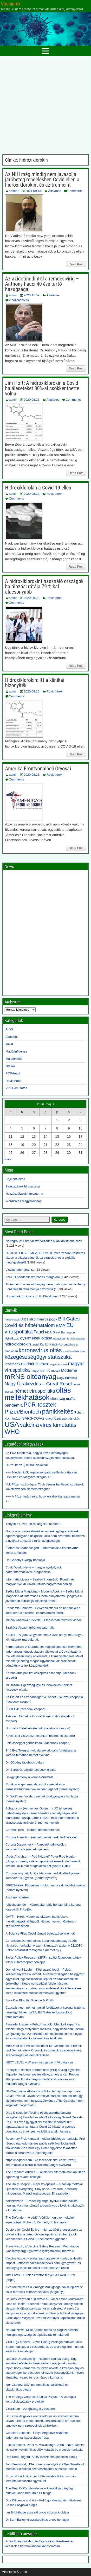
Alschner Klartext (17, 1897)
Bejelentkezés (15, 1179)
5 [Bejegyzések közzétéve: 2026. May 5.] (22, 1128)
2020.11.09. (32, 295)
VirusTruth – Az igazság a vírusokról (30, 2409)
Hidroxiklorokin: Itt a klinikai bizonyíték (34, 682)
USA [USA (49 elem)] (12, 1424)
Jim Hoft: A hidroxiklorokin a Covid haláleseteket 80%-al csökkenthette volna (42, 388)
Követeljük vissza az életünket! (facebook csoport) (40, 1736)
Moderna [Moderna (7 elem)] (69, 1370)
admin (13, 295)
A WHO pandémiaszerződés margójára (33, 1277)
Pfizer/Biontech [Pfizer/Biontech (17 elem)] (23, 1412)
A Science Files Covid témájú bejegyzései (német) (40, 1933)
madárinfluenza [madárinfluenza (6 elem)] (34, 1364)
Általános (54, 191)
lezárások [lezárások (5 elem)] (12, 1364)
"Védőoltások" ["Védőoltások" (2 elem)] (12, 1319)
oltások (10, 1066)
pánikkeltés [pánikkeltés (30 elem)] (58, 1411)
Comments (75, 191)
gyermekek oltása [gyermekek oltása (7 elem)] (36, 1338)
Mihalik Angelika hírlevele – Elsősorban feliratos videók (44, 1620)
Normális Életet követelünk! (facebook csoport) (38, 1728)
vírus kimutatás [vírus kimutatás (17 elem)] (58, 1425)
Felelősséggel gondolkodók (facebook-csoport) (38, 1743)
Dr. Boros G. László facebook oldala (30, 1769)
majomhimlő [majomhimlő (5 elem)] (40, 1370)
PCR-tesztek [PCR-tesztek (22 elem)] (40, 1404)
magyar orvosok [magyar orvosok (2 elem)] (58, 1364)
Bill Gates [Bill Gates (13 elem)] (68, 1318)
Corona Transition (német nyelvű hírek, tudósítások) (41, 1837)
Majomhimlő (14, 1058)
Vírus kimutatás (16, 1088)
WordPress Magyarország (24, 1201)
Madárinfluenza (16, 1051)
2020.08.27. (32, 399)
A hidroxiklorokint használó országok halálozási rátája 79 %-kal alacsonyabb (44, 586)
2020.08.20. (32, 598)
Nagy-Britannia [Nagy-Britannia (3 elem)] (67, 1378)
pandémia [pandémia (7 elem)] (14, 1405)
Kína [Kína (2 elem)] (82, 1351)
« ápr (8, 1159)
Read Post (76, 264)
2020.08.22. (32, 493)
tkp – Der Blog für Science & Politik (30, 2000)
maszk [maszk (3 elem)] (55, 1370)
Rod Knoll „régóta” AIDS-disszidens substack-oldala (41, 2457)
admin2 (14, 191)
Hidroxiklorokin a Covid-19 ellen (38, 488)
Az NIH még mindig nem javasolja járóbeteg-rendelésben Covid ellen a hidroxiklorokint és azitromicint (42, 179)
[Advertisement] (45, 104)
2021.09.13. (34, 191)
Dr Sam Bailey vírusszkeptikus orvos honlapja (37, 2519)
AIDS (9, 1029)
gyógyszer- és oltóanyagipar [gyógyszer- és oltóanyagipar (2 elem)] (69, 1338)
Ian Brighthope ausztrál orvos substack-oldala (37, 2512)
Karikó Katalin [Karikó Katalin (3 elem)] (49, 1344)
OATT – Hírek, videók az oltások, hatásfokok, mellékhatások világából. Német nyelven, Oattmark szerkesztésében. (41, 1921)
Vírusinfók (10, 4)
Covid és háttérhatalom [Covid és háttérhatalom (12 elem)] (30, 1325)
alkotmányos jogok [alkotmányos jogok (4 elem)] (43, 1319)
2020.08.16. (32, 691)
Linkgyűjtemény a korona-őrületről (29, 1777)
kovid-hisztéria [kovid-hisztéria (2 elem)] (71, 1351)
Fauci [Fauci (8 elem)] (38, 1332)
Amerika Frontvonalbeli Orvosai (38, 769)
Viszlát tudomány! (18, 1269)
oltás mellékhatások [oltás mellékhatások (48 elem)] (38, 1393)
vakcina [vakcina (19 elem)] (29, 1425)
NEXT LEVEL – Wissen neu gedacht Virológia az (39, 2062)
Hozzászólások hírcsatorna (24, 1193)
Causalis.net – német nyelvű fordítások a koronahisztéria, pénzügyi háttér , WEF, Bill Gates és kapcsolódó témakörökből (45, 2012)
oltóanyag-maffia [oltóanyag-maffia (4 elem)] (62, 1399)
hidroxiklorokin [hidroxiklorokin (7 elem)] (18, 1344)
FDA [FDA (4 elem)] (48, 1332)
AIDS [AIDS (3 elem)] (24, 1319)
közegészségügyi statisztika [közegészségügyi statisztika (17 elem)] (38, 1357)
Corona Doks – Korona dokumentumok (33, 1830)
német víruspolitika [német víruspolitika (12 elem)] (34, 1391)
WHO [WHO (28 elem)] (12, 1431)
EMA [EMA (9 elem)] (60, 1325)
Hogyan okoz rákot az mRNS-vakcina (32, 1296)
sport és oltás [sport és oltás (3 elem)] (71, 1418)
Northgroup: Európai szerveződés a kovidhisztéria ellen (44, 1241)
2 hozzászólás (19, 300)
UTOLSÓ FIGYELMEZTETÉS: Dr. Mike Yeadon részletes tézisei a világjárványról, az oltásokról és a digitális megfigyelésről (45, 1257)
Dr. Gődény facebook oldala (25, 1762)
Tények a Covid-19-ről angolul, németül (33, 1524)
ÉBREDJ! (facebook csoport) (26, 1709)
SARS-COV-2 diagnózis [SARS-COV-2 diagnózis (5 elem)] (41, 1418)
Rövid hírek (54, 493)
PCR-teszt (13, 1073)
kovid (9, 1044)
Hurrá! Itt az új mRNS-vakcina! (27, 1465)
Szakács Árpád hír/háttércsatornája (30, 1627)
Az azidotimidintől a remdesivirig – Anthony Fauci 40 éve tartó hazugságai (42, 284)
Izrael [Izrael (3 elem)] (35, 1344)
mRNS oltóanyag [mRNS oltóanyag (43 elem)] (30, 1376)
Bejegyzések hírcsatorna (23, 1186)
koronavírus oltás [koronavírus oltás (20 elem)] (40, 1350)
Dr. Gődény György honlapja (25, 1560)
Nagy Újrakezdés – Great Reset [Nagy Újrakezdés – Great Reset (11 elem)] (38, 1383)
